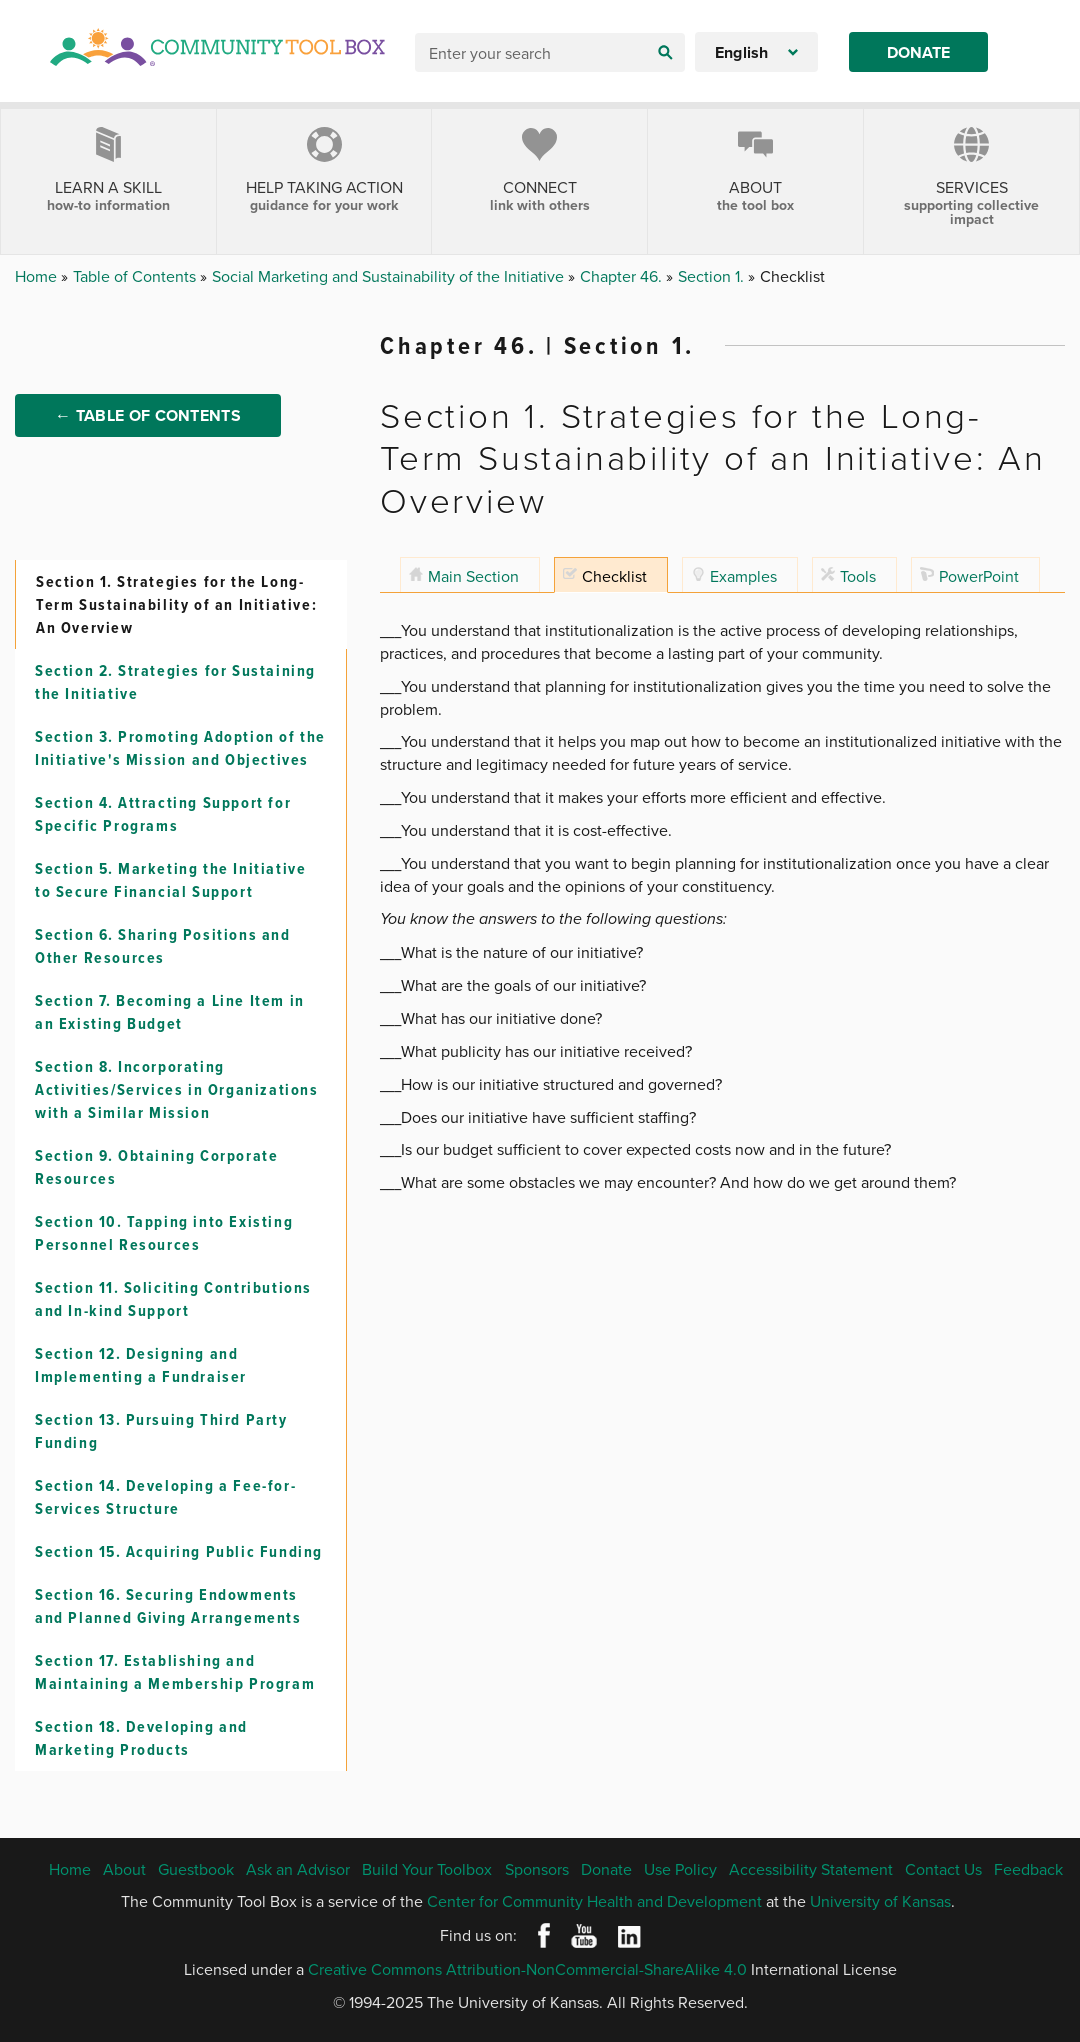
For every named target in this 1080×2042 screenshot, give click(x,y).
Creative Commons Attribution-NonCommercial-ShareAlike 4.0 (527, 1969)
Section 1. (713, 276)
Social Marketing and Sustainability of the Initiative (390, 276)
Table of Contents (136, 276)
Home (38, 276)
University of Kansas (880, 1901)
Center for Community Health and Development (594, 1901)
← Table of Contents (148, 415)
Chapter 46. (623, 276)
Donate (918, 52)
